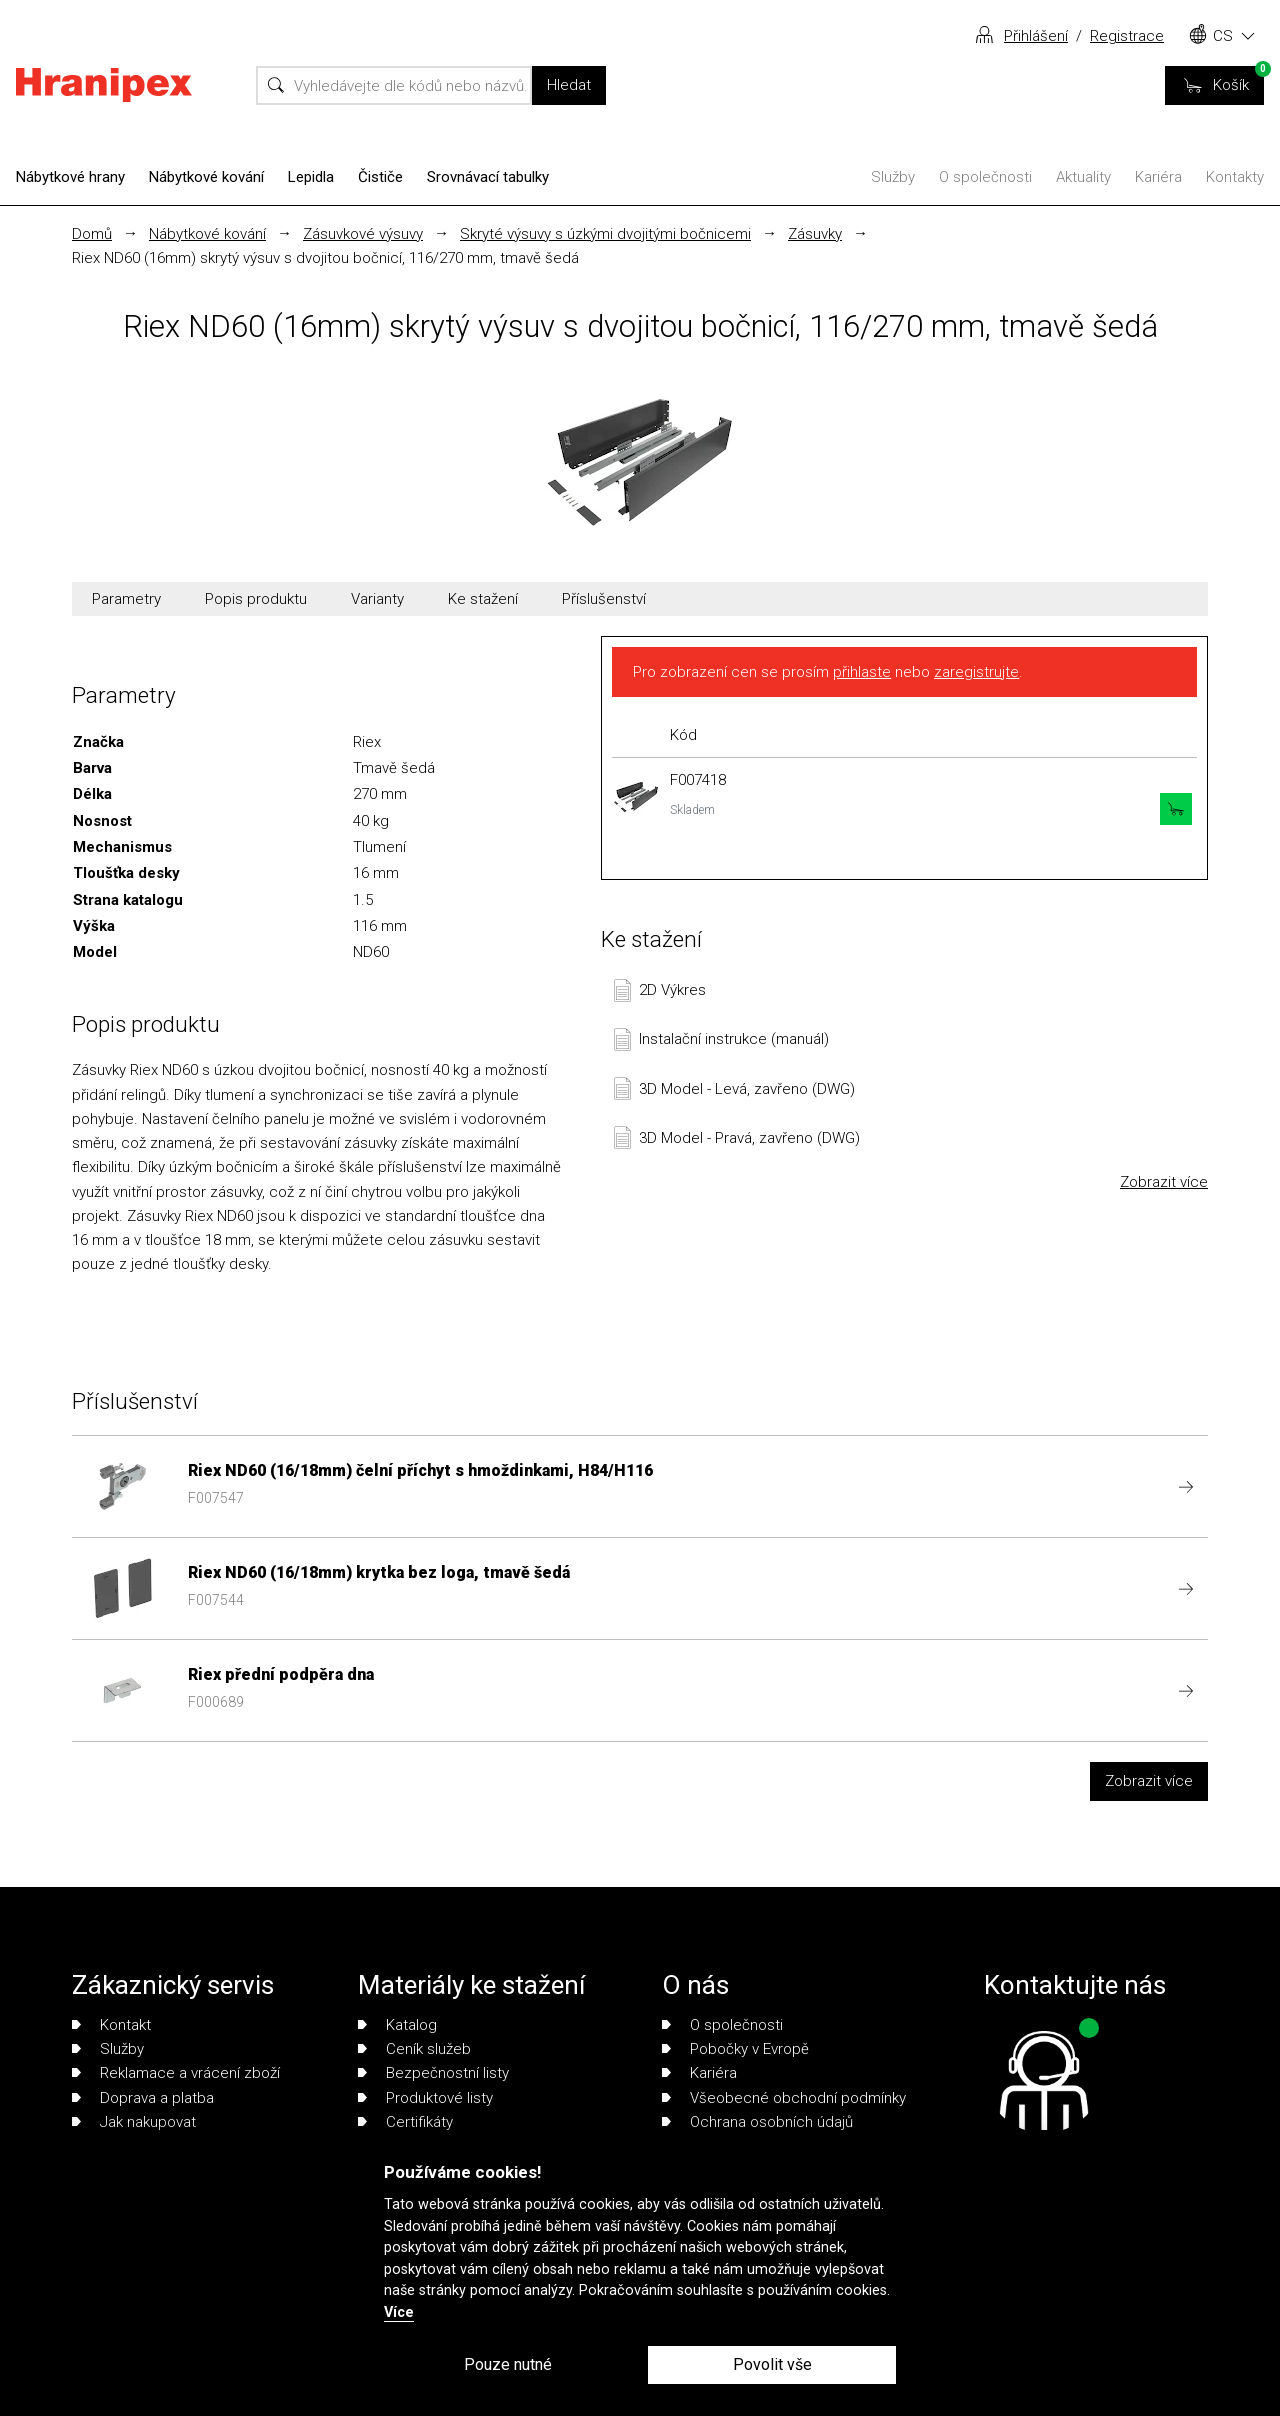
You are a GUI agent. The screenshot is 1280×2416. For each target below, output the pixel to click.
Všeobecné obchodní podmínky (784, 2098)
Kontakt (111, 2025)
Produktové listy (425, 2098)
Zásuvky (815, 234)
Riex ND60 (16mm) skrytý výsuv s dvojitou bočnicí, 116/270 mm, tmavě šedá (325, 258)
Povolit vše (772, 2364)
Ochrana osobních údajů (757, 2122)
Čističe (380, 177)
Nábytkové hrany (70, 177)
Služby (893, 177)
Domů (92, 234)
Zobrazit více (1164, 1182)
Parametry (126, 599)
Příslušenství (604, 599)
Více (399, 2312)
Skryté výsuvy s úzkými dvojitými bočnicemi (605, 234)
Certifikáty (405, 2122)
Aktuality (1083, 177)
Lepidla (311, 177)
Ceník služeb (414, 2049)
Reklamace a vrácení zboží (176, 2073)
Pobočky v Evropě (735, 2049)
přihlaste (862, 672)
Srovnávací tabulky (488, 177)
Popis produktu (256, 599)
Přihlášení (1036, 36)
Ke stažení (483, 599)
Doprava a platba (143, 2098)
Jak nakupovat (134, 2122)
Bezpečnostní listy (433, 2073)
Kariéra (1158, 177)
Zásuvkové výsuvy (363, 234)
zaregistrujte (976, 672)
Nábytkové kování (206, 177)
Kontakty (1235, 177)
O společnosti (985, 177)
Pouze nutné (508, 2364)
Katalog (397, 2025)
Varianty (377, 599)
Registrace (1127, 36)
